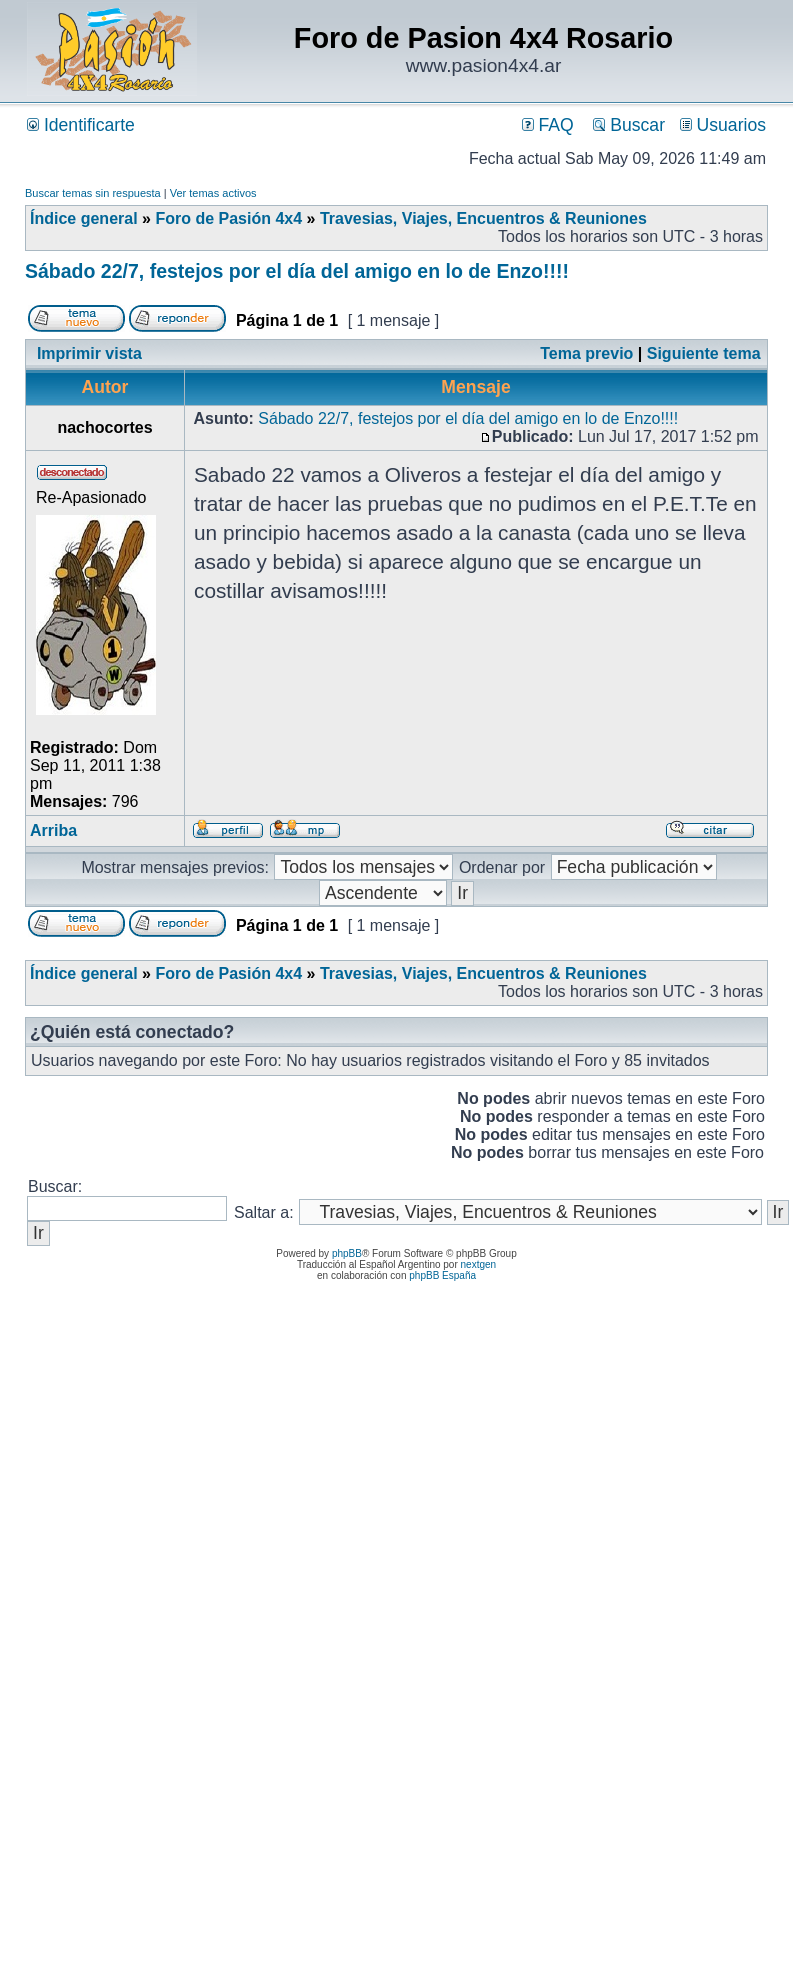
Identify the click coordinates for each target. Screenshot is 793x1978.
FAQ (548, 125)
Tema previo (586, 353)
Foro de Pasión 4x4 (228, 218)
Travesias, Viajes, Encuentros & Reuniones (483, 218)
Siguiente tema (704, 353)
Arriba (53, 830)
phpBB (347, 1253)
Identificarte (81, 125)
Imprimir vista (89, 353)
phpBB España (442, 1275)
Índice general (84, 218)
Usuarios (723, 125)
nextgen (479, 1264)
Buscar (629, 125)
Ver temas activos (213, 193)
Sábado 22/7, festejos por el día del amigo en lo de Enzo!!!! (297, 271)
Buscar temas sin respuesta (93, 193)
